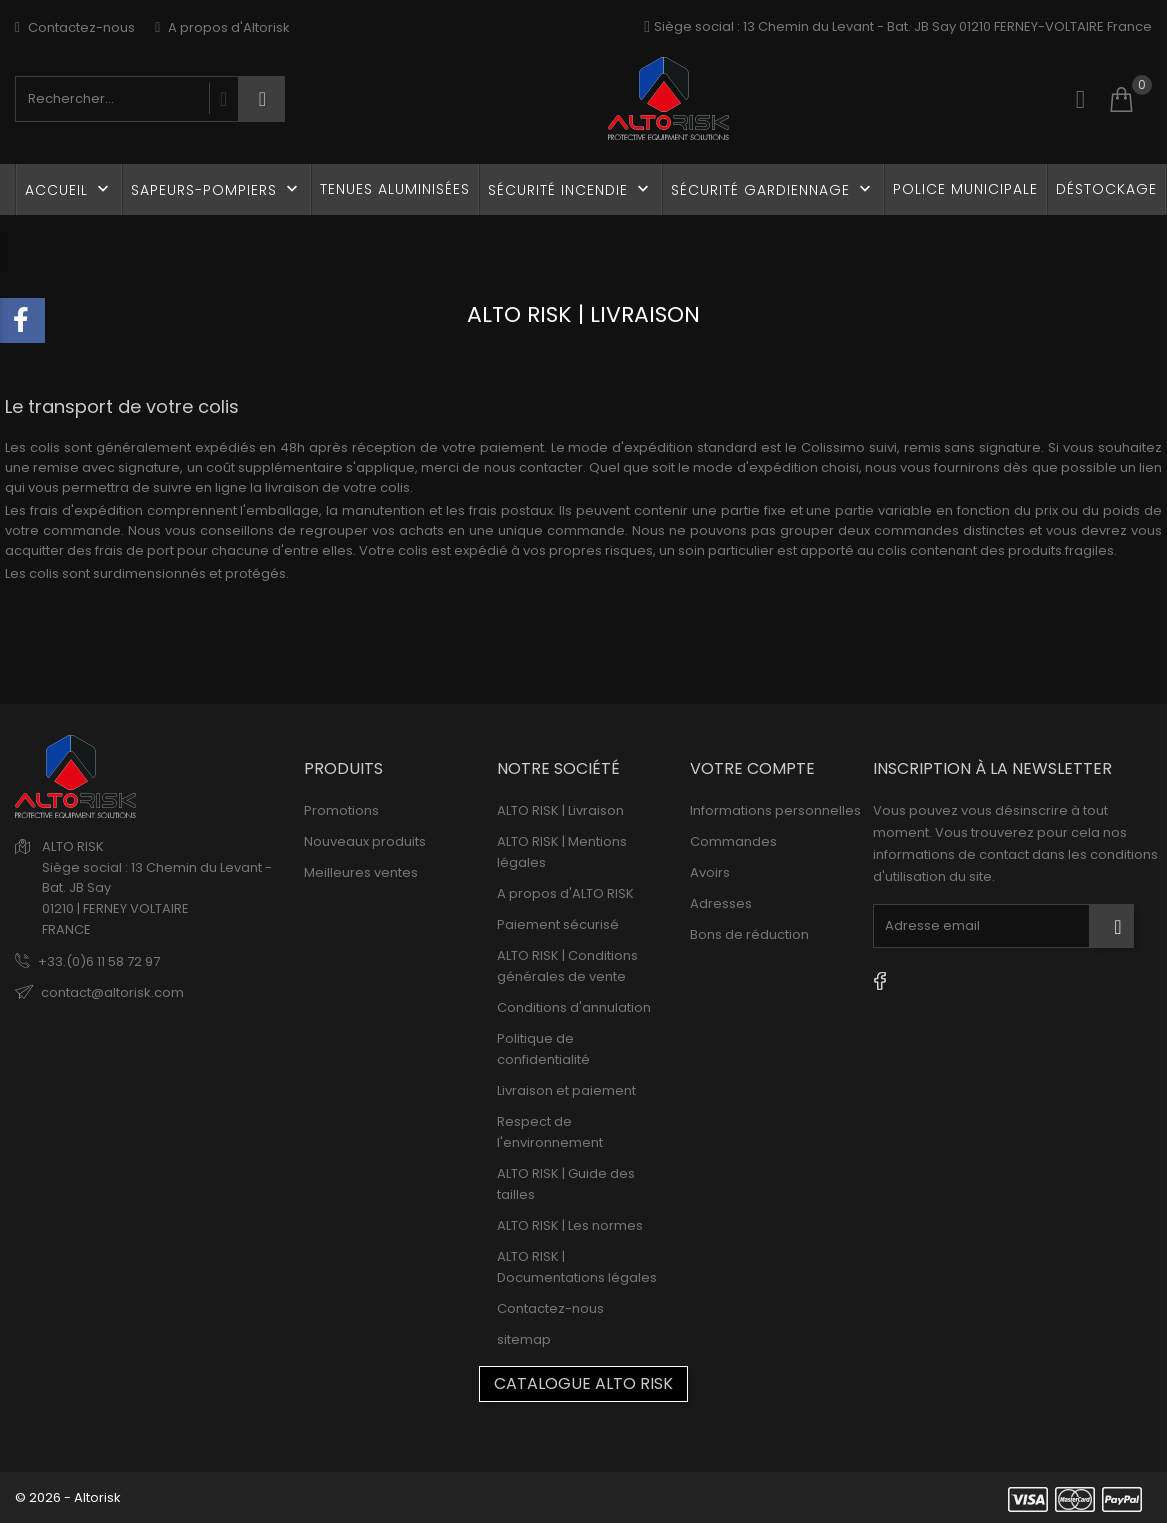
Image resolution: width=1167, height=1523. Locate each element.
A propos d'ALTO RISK (565, 893)
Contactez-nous (75, 27)
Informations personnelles (775, 810)
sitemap (524, 1339)
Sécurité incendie (570, 189)
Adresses (721, 903)
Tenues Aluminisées (395, 189)
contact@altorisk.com (112, 992)
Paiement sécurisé (558, 924)
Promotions (341, 810)
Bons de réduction (749, 934)
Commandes (733, 841)
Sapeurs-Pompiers (216, 189)
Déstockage (1106, 189)
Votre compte (752, 768)
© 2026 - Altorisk (68, 1497)
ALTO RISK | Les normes (570, 1225)
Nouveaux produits (365, 841)
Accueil (69, 189)
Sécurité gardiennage (773, 189)
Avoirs (710, 872)
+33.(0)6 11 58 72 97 (99, 961)
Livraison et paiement (566, 1090)
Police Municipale (965, 189)
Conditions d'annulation (574, 1007)
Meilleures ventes (361, 872)
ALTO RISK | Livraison (560, 810)
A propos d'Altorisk (222, 27)
